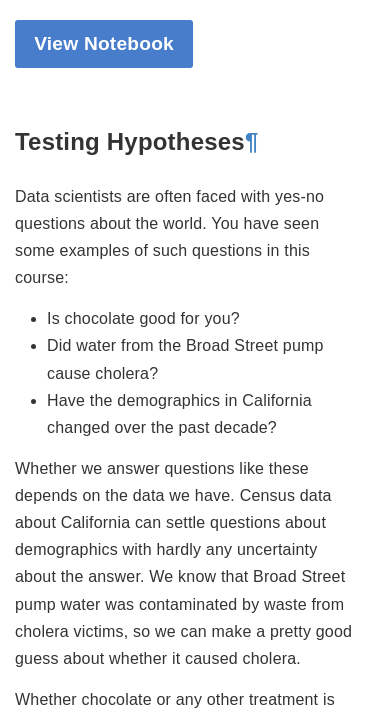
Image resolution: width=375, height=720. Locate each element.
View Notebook (104, 43)
